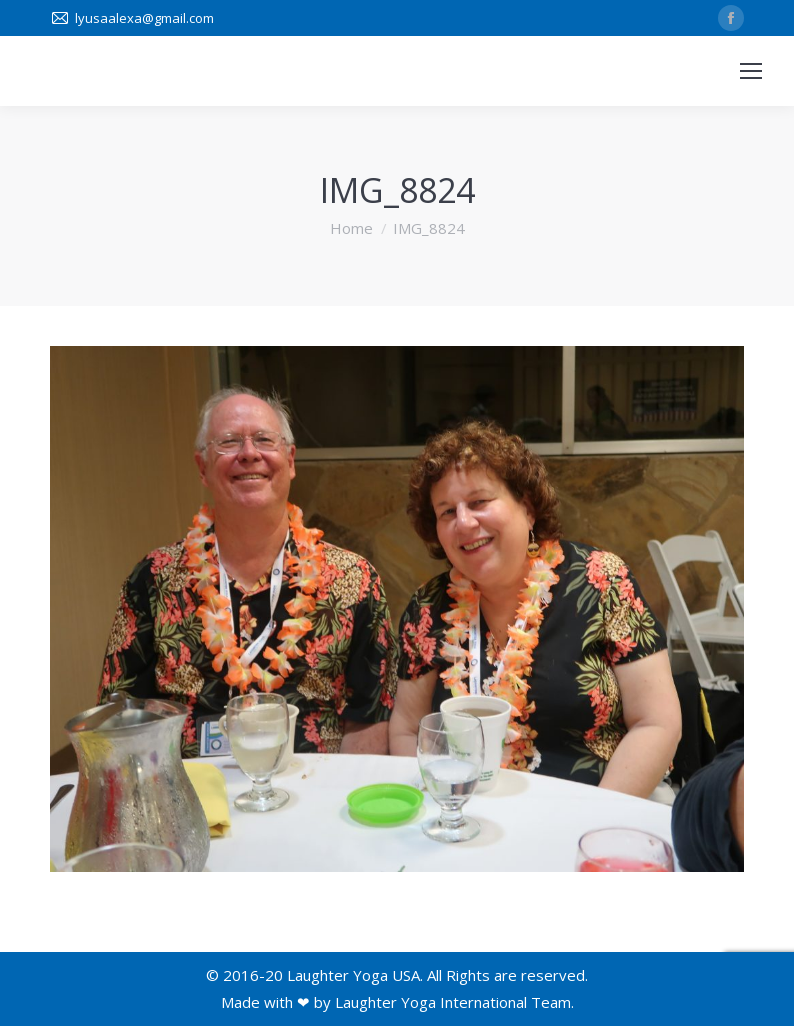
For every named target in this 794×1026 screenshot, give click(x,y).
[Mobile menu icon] (751, 71)
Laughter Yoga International (431, 1002)
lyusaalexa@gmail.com (144, 18)
